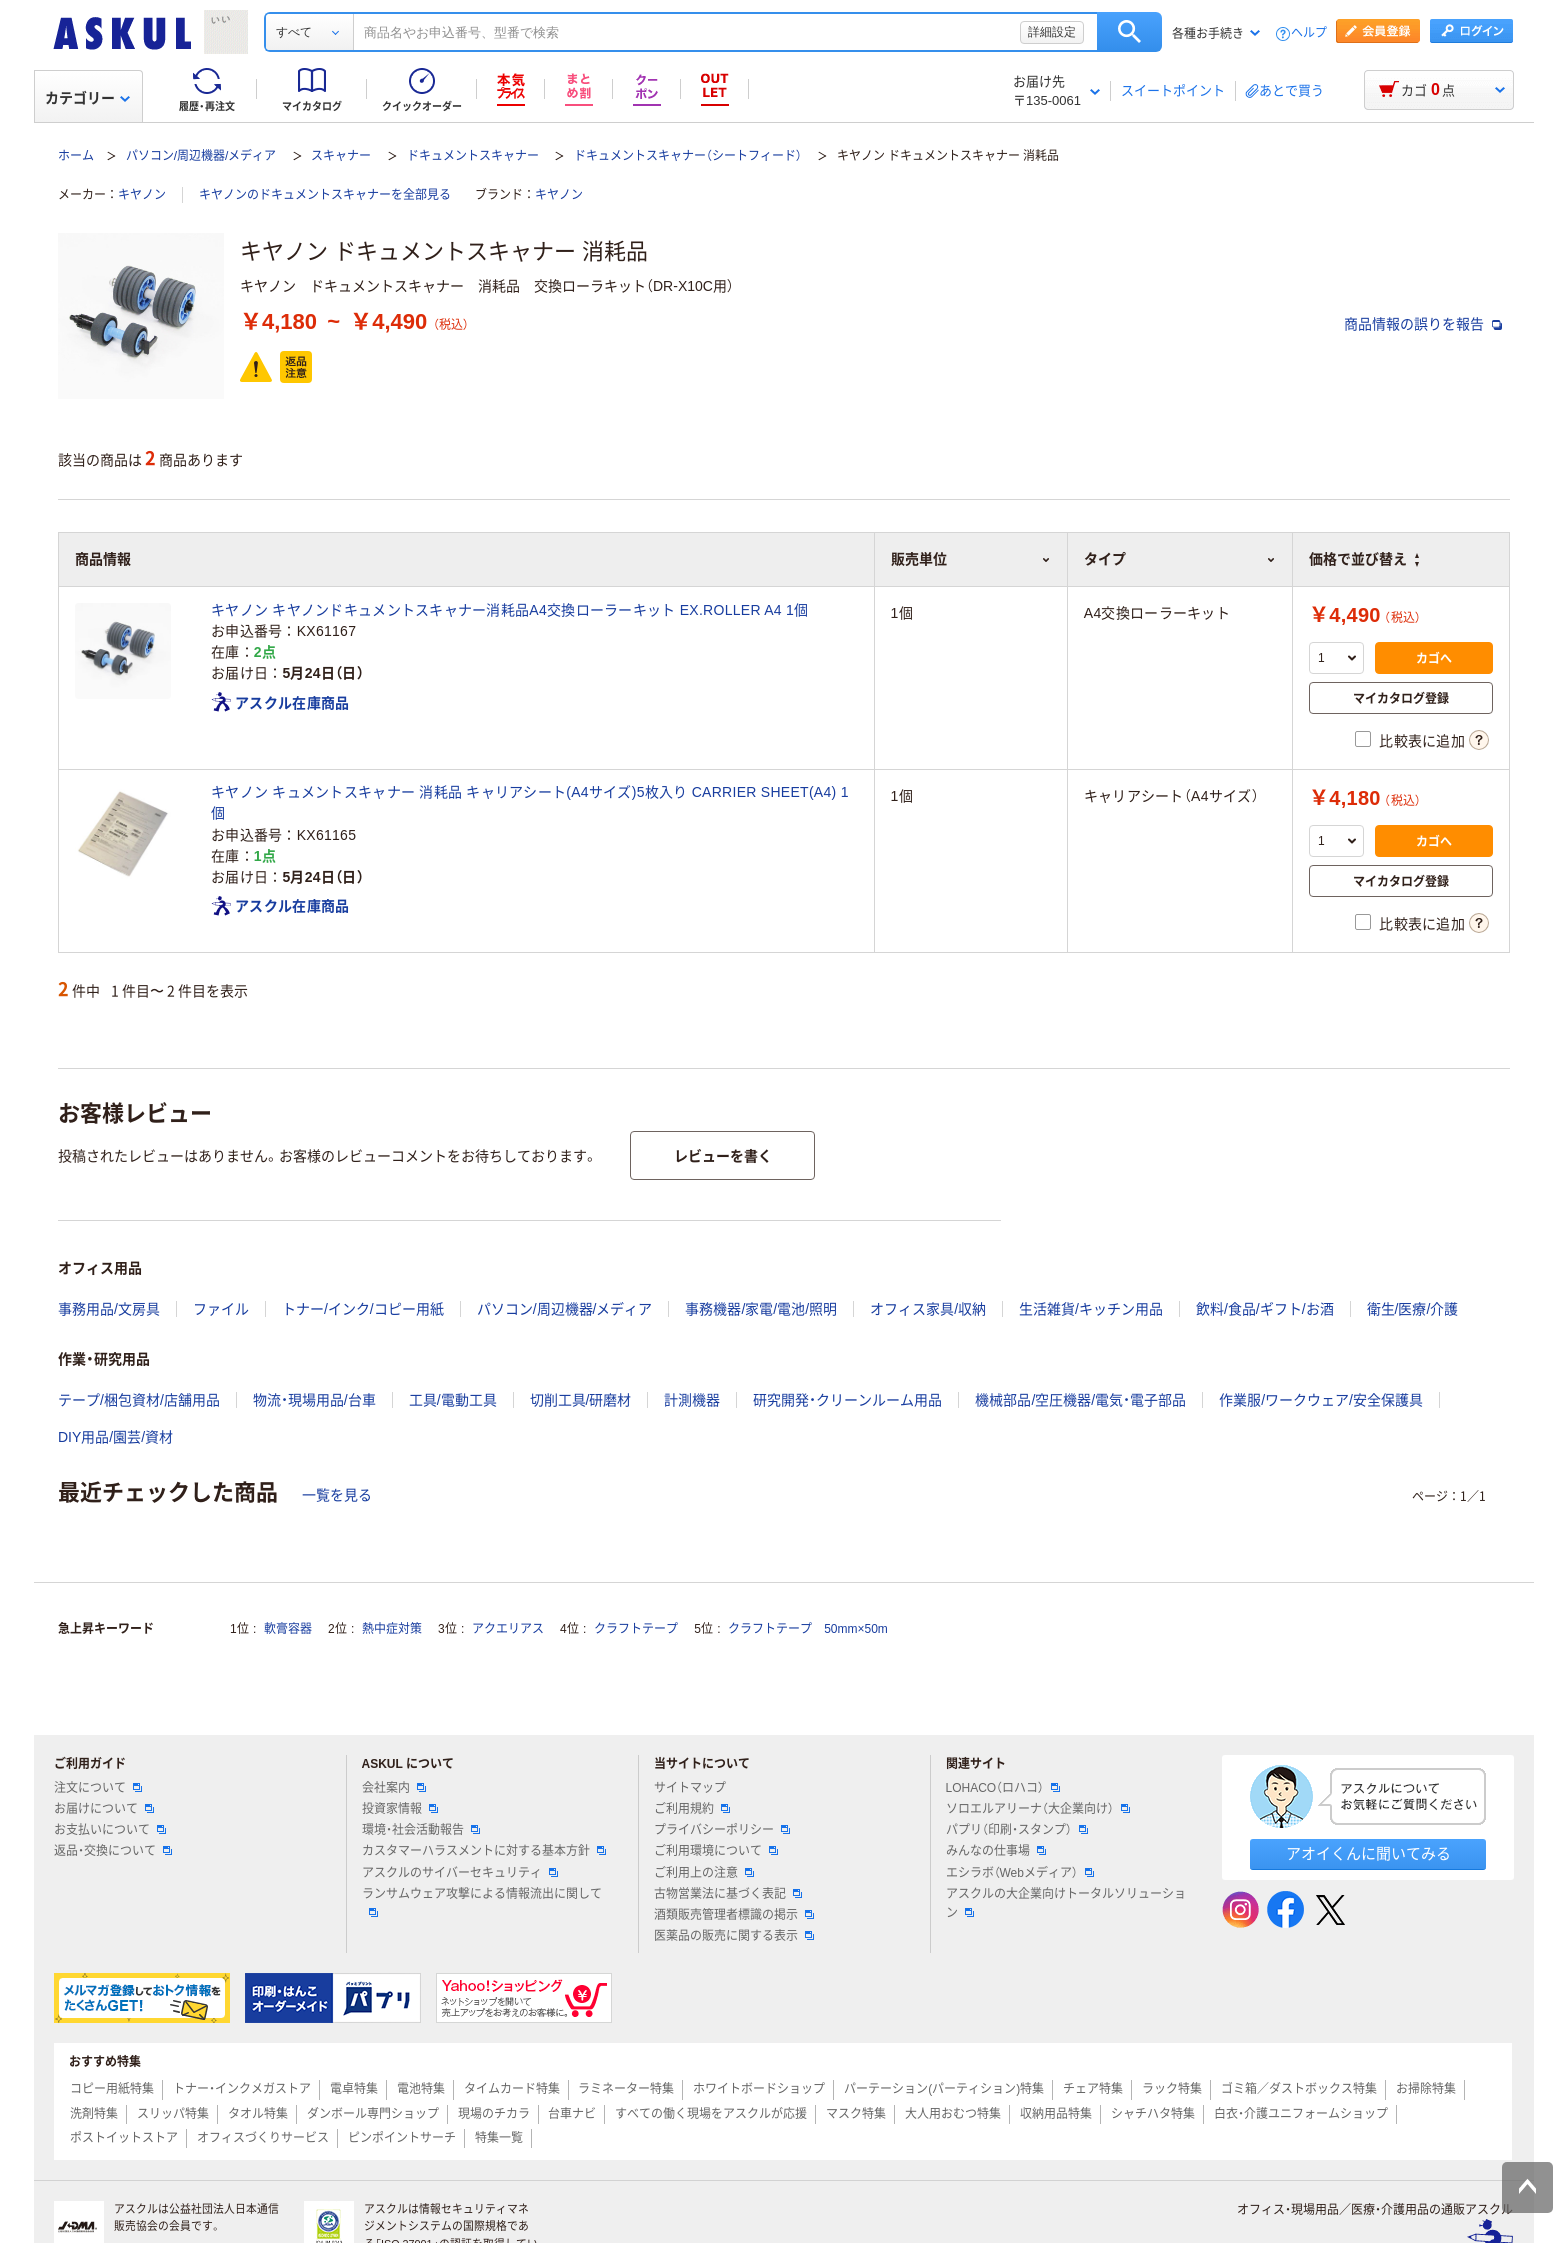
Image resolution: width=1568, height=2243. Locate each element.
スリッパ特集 (173, 2114)
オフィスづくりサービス (263, 2138)
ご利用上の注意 (704, 1873)
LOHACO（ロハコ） (1003, 1788)
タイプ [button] (1180, 559)
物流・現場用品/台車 (314, 1400)
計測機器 (692, 1400)
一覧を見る (337, 1495)
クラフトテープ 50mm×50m (808, 1629)
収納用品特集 (1056, 2114)
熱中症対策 (392, 1629)
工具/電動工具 (453, 1400)
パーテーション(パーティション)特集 (944, 2089)
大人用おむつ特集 (953, 2114)
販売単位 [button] (971, 559)
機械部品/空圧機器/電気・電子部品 (1080, 1400)
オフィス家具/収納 (928, 1309)
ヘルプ (1309, 33)
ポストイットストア (124, 2138)
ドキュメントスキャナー (473, 156)
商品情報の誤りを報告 (1423, 324)
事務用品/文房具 (109, 1309)
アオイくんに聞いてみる (1368, 1853)
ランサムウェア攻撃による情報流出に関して (482, 1902)
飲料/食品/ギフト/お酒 (1265, 1309)
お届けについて (104, 1809)
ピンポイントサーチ (402, 2138)
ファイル (221, 1309)
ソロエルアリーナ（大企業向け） (1038, 1809)
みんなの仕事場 (996, 1851)
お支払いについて (110, 1830)
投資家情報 (400, 1809)
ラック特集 (1172, 2089)
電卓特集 (354, 2089)
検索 (1129, 32)
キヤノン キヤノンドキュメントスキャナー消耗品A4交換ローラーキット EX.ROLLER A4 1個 (509, 610)
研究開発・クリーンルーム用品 (847, 1400)
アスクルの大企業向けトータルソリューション (1066, 1903)
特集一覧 (499, 2138)
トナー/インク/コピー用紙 (363, 1309)
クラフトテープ (636, 1629)
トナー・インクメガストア (242, 2089)
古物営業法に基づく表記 (728, 1894)
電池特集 (421, 2089)
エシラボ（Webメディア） (1020, 1873)
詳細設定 (1052, 32)
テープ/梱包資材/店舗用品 (139, 1400)
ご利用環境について (716, 1851)
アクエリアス (508, 1629)
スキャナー (341, 156)
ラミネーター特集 (626, 2089)
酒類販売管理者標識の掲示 (734, 1915)
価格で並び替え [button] (1364, 559)
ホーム (76, 156)
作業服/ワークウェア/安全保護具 (1321, 1400)
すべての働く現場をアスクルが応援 (711, 2114)
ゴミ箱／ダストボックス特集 (1299, 2089)
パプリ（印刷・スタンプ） (1017, 1830)
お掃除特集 (1426, 2089)
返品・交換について (113, 1851)
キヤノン (142, 195)
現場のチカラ (494, 2114)
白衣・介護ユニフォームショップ (1301, 2114)
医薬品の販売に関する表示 (734, 1936)
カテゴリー (87, 98)
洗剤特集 (94, 2114)
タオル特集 (258, 2114)
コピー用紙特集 (112, 2089)
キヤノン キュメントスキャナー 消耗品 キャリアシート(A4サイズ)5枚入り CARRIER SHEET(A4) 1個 (530, 802)
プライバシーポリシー (722, 1830)
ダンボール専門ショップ (373, 2114)
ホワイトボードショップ (759, 2089)
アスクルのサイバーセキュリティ (460, 1873)
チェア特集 (1093, 2089)
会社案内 (394, 1788)
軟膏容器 (288, 1629)
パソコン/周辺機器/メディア (201, 156)
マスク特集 (856, 2114)
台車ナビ (572, 2114)
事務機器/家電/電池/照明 (761, 1309)
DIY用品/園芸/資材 (115, 1437)
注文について (98, 1788)
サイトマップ (690, 1788)
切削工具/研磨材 (581, 1400)
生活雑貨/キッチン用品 (1091, 1309)
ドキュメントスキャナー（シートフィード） (688, 156)
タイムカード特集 (512, 2089)
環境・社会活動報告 (421, 1830)
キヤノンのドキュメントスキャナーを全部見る (325, 195)
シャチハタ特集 (1153, 2114)
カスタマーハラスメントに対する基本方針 (484, 1851)
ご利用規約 (692, 1809)
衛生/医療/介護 (1413, 1309)
